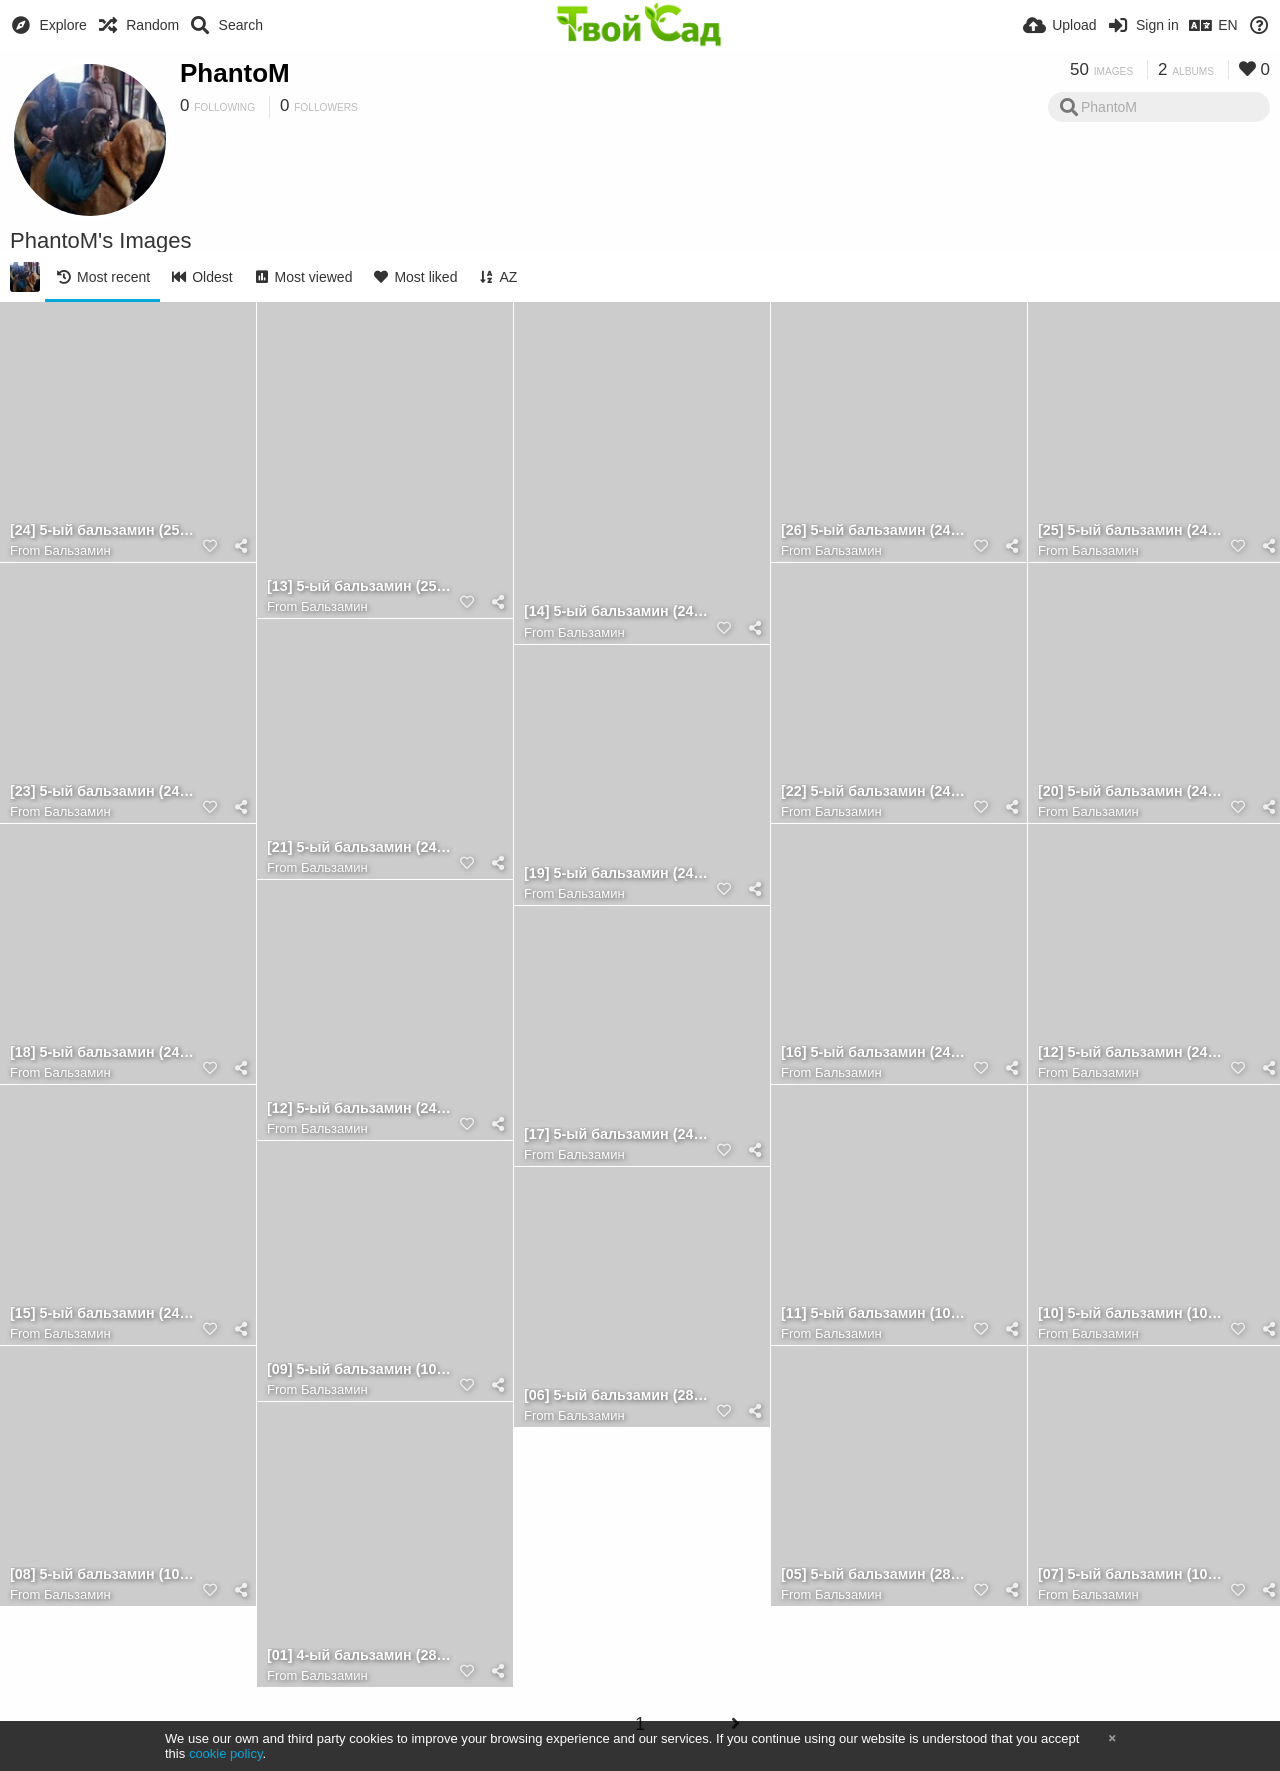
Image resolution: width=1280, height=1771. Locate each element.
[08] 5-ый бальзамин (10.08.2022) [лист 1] (103, 1574)
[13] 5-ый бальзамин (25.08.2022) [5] (360, 586)
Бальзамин (77, 550)
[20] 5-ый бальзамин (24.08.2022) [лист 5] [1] (1131, 791)
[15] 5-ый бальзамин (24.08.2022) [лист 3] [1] (103, 1313)
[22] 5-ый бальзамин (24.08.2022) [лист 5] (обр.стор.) (874, 791)
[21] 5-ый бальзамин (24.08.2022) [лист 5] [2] (360, 847)
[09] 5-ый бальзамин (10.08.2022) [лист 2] (360, 1369)
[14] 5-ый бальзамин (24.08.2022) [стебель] (617, 611)
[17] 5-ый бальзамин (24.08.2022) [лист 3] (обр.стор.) (617, 1134)
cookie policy (226, 1753)
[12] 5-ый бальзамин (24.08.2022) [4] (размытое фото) (1131, 1052)
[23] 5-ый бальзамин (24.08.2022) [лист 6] (103, 791)
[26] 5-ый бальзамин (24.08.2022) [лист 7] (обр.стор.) (874, 530)
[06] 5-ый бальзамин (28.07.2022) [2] (617, 1395)
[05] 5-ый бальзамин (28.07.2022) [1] (874, 1574)
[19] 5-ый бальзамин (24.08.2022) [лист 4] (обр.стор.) (617, 873)
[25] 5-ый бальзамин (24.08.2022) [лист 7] (1131, 530)
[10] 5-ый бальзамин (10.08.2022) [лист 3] (1131, 1313)
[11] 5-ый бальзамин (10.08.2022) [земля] (874, 1313)
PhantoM (235, 73)
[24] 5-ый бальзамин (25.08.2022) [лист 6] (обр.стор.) (103, 530)
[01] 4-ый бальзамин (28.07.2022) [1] (360, 1655)
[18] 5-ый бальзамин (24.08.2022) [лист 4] (103, 1052)
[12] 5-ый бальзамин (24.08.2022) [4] (360, 1108)
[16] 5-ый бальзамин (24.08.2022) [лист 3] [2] (874, 1052)
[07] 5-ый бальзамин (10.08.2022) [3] (1131, 1574)
